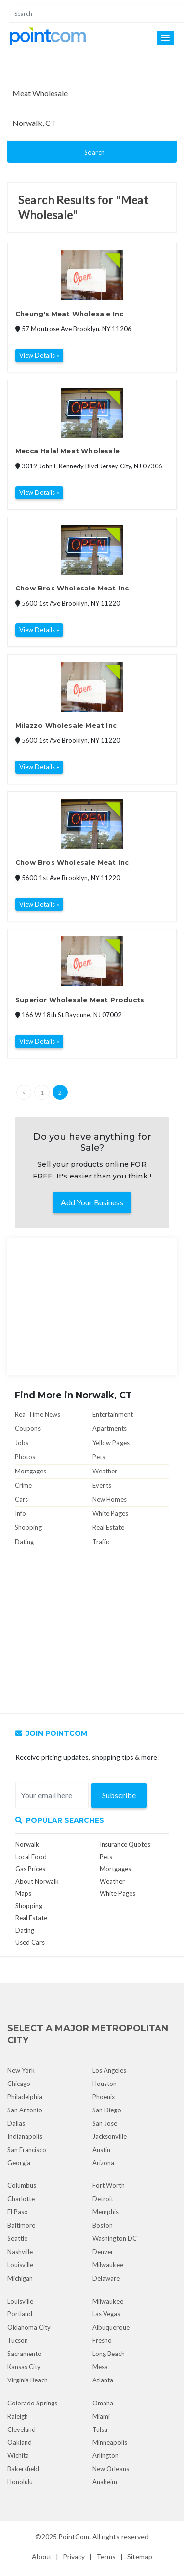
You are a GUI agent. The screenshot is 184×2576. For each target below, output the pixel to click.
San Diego (106, 2110)
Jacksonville (109, 2136)
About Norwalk (37, 1881)
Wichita (18, 2455)
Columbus (21, 2185)
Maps (23, 1893)
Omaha (102, 2403)
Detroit (102, 2199)
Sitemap (139, 2556)
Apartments (109, 1428)
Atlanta (102, 2380)
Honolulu (20, 2482)
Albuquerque (111, 2327)
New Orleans (110, 2469)
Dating (24, 1542)
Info (20, 1513)
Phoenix (103, 2097)
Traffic (101, 1542)
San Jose (104, 2123)
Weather (104, 1471)
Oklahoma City (29, 2327)
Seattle (17, 2238)
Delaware (106, 2278)
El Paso (17, 2212)
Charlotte (21, 2199)
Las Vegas (106, 2314)
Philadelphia (24, 2097)
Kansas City (24, 2367)
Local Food (31, 1857)
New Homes (109, 1499)
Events (101, 1485)
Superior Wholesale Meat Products (79, 1000)
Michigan (20, 2278)
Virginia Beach (27, 2380)
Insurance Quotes (125, 1844)
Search (94, 152)
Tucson (17, 2340)
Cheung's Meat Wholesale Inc (69, 314)
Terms (106, 2556)
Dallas (16, 2123)
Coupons (28, 1428)
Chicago (18, 2083)
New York (21, 2070)
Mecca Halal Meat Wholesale (67, 451)
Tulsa (99, 2429)
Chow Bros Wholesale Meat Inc (72, 588)
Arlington (105, 2455)
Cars (21, 1499)
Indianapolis (24, 2136)
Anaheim (104, 2482)
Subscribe (119, 1795)
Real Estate (108, 1527)
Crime (23, 1485)
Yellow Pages (111, 1443)
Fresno (102, 2340)
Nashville (20, 2252)
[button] (165, 38)
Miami (101, 2416)
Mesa (100, 2367)
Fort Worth (108, 2185)
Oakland (19, 2442)
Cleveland (21, 2429)
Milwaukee (107, 2265)
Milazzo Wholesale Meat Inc (66, 725)
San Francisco (26, 2150)
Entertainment (112, 1414)
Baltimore (21, 2225)
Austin (101, 2150)
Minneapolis (109, 2442)
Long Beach (108, 2353)
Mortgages (30, 1471)
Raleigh (17, 2416)
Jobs (21, 1443)
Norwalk (27, 1844)
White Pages (110, 1513)
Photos (25, 1457)
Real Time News (37, 1414)
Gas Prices (30, 1869)
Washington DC (114, 2238)
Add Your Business (92, 1202)
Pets (98, 1457)
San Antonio (24, 2110)
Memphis (105, 2212)
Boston (102, 2225)
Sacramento (24, 2353)
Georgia (18, 2163)
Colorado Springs (32, 2403)
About (42, 2556)
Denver (102, 2252)
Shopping (28, 1527)
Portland (19, 2314)
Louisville (20, 2265)
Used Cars (30, 1942)
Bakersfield (23, 2469)
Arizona (103, 2163)
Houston (104, 2083)
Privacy (74, 2556)
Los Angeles (109, 2070)
